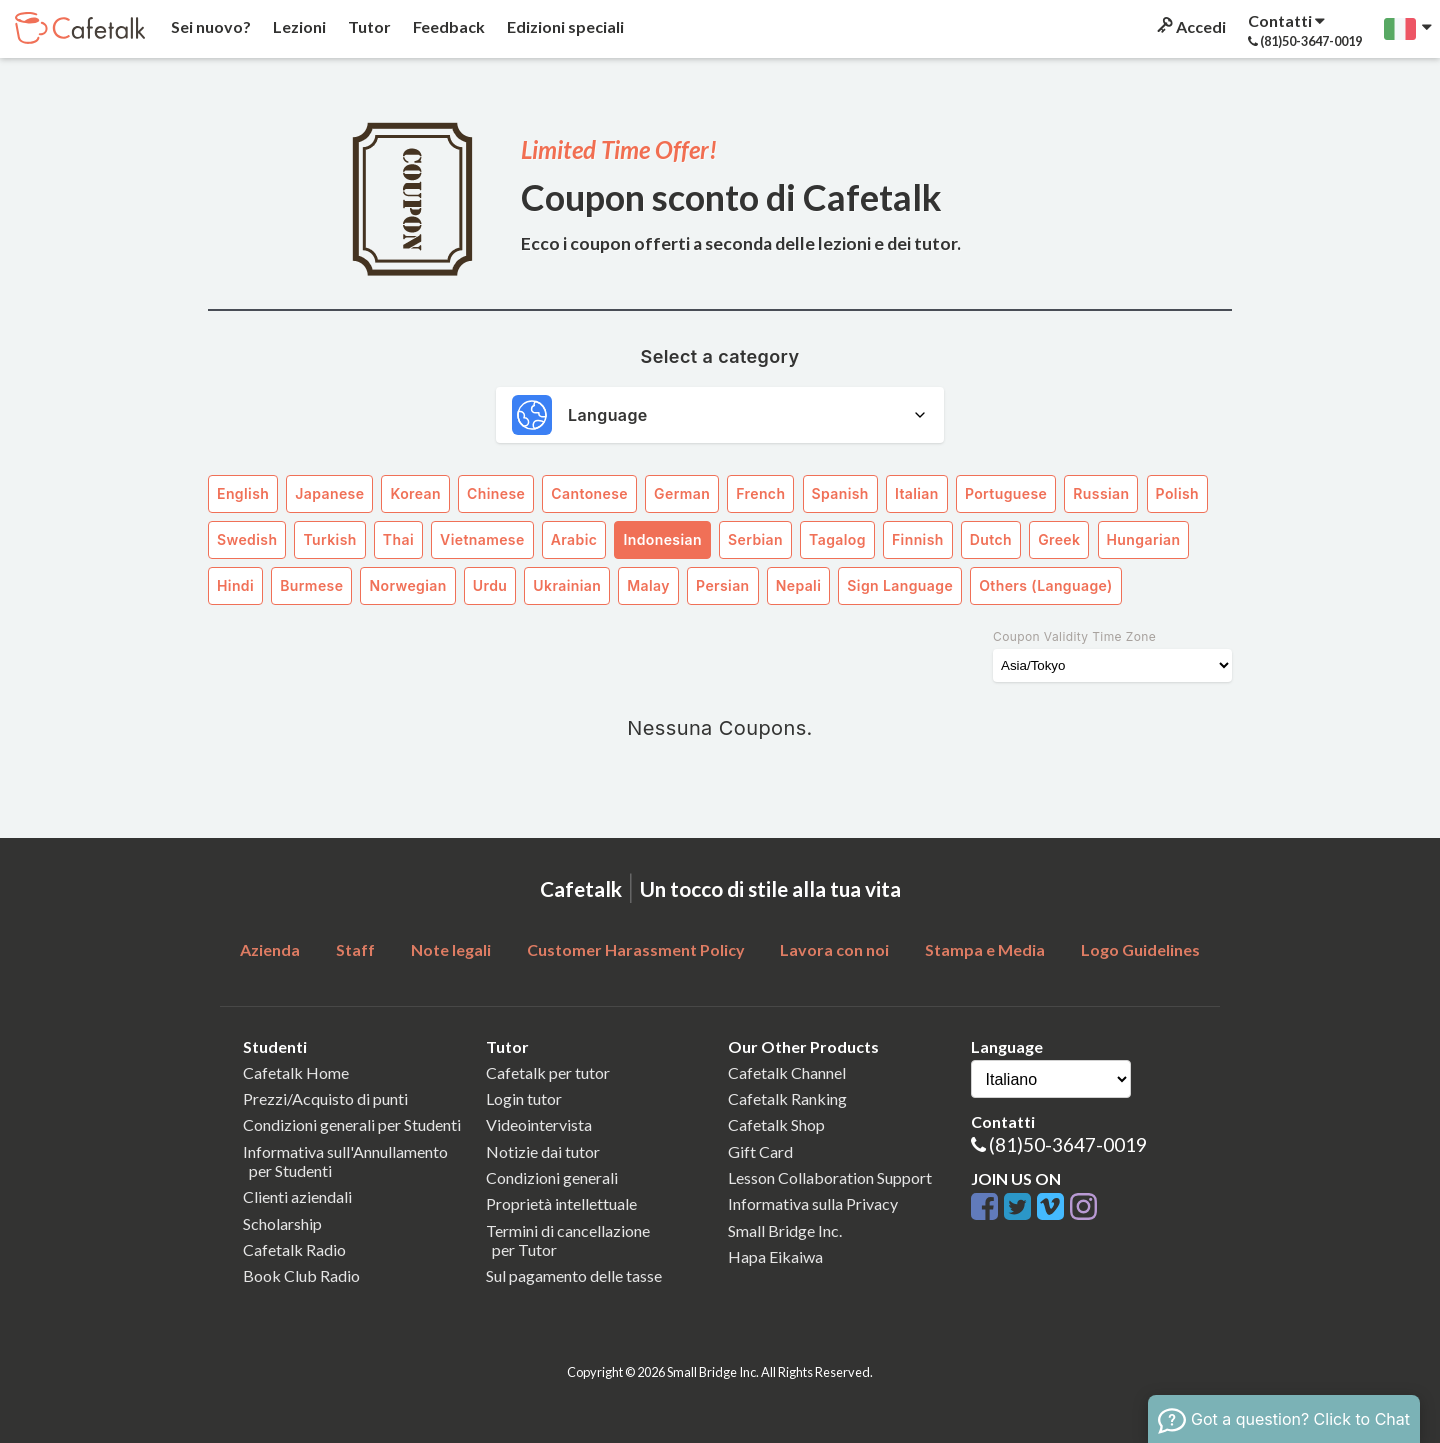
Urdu (490, 585)
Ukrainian (567, 585)
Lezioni (298, 26)
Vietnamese (482, 539)
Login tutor (524, 1098)
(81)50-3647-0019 (1068, 1144)
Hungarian (1144, 539)
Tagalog (837, 539)
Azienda (270, 949)
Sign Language (900, 585)
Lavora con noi (834, 949)
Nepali (799, 585)
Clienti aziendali (297, 1196)
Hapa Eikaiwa (775, 1256)
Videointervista (539, 1124)
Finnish (918, 539)
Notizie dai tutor (543, 1151)
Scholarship (282, 1223)
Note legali (451, 949)
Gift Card (760, 1151)
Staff (355, 949)
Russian (1101, 493)
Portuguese (1006, 493)
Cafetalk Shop (776, 1124)
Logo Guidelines (1140, 949)
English (243, 493)
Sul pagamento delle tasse (574, 1275)
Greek (1059, 539)
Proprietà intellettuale (561, 1203)
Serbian (755, 539)
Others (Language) (1046, 585)
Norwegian (407, 585)
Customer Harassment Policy (636, 949)
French (760, 493)
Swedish (247, 539)
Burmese (311, 585)
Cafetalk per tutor (548, 1072)
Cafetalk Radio (294, 1249)
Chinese (496, 493)
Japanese (329, 493)
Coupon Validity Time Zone (1074, 636)
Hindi (235, 585)
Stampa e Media (985, 949)
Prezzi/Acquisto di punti (325, 1098)
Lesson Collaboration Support (830, 1177)
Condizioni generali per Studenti (352, 1124)
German (682, 493)
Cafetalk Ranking (787, 1098)
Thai (398, 539)
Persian (723, 585)
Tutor (368, 26)
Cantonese (589, 493)
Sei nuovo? (209, 26)
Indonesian (662, 539)
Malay (648, 585)
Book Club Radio (301, 1275)
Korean (415, 493)
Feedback (447, 26)
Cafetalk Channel (787, 1072)
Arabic (574, 539)
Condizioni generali (552, 1177)
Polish (1177, 493)
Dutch (991, 539)
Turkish (329, 539)
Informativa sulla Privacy (813, 1203)
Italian (917, 493)
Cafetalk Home (296, 1072)
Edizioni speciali (564, 26)
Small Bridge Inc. (785, 1230)
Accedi (1190, 26)
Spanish (840, 493)
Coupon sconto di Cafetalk (731, 197)
